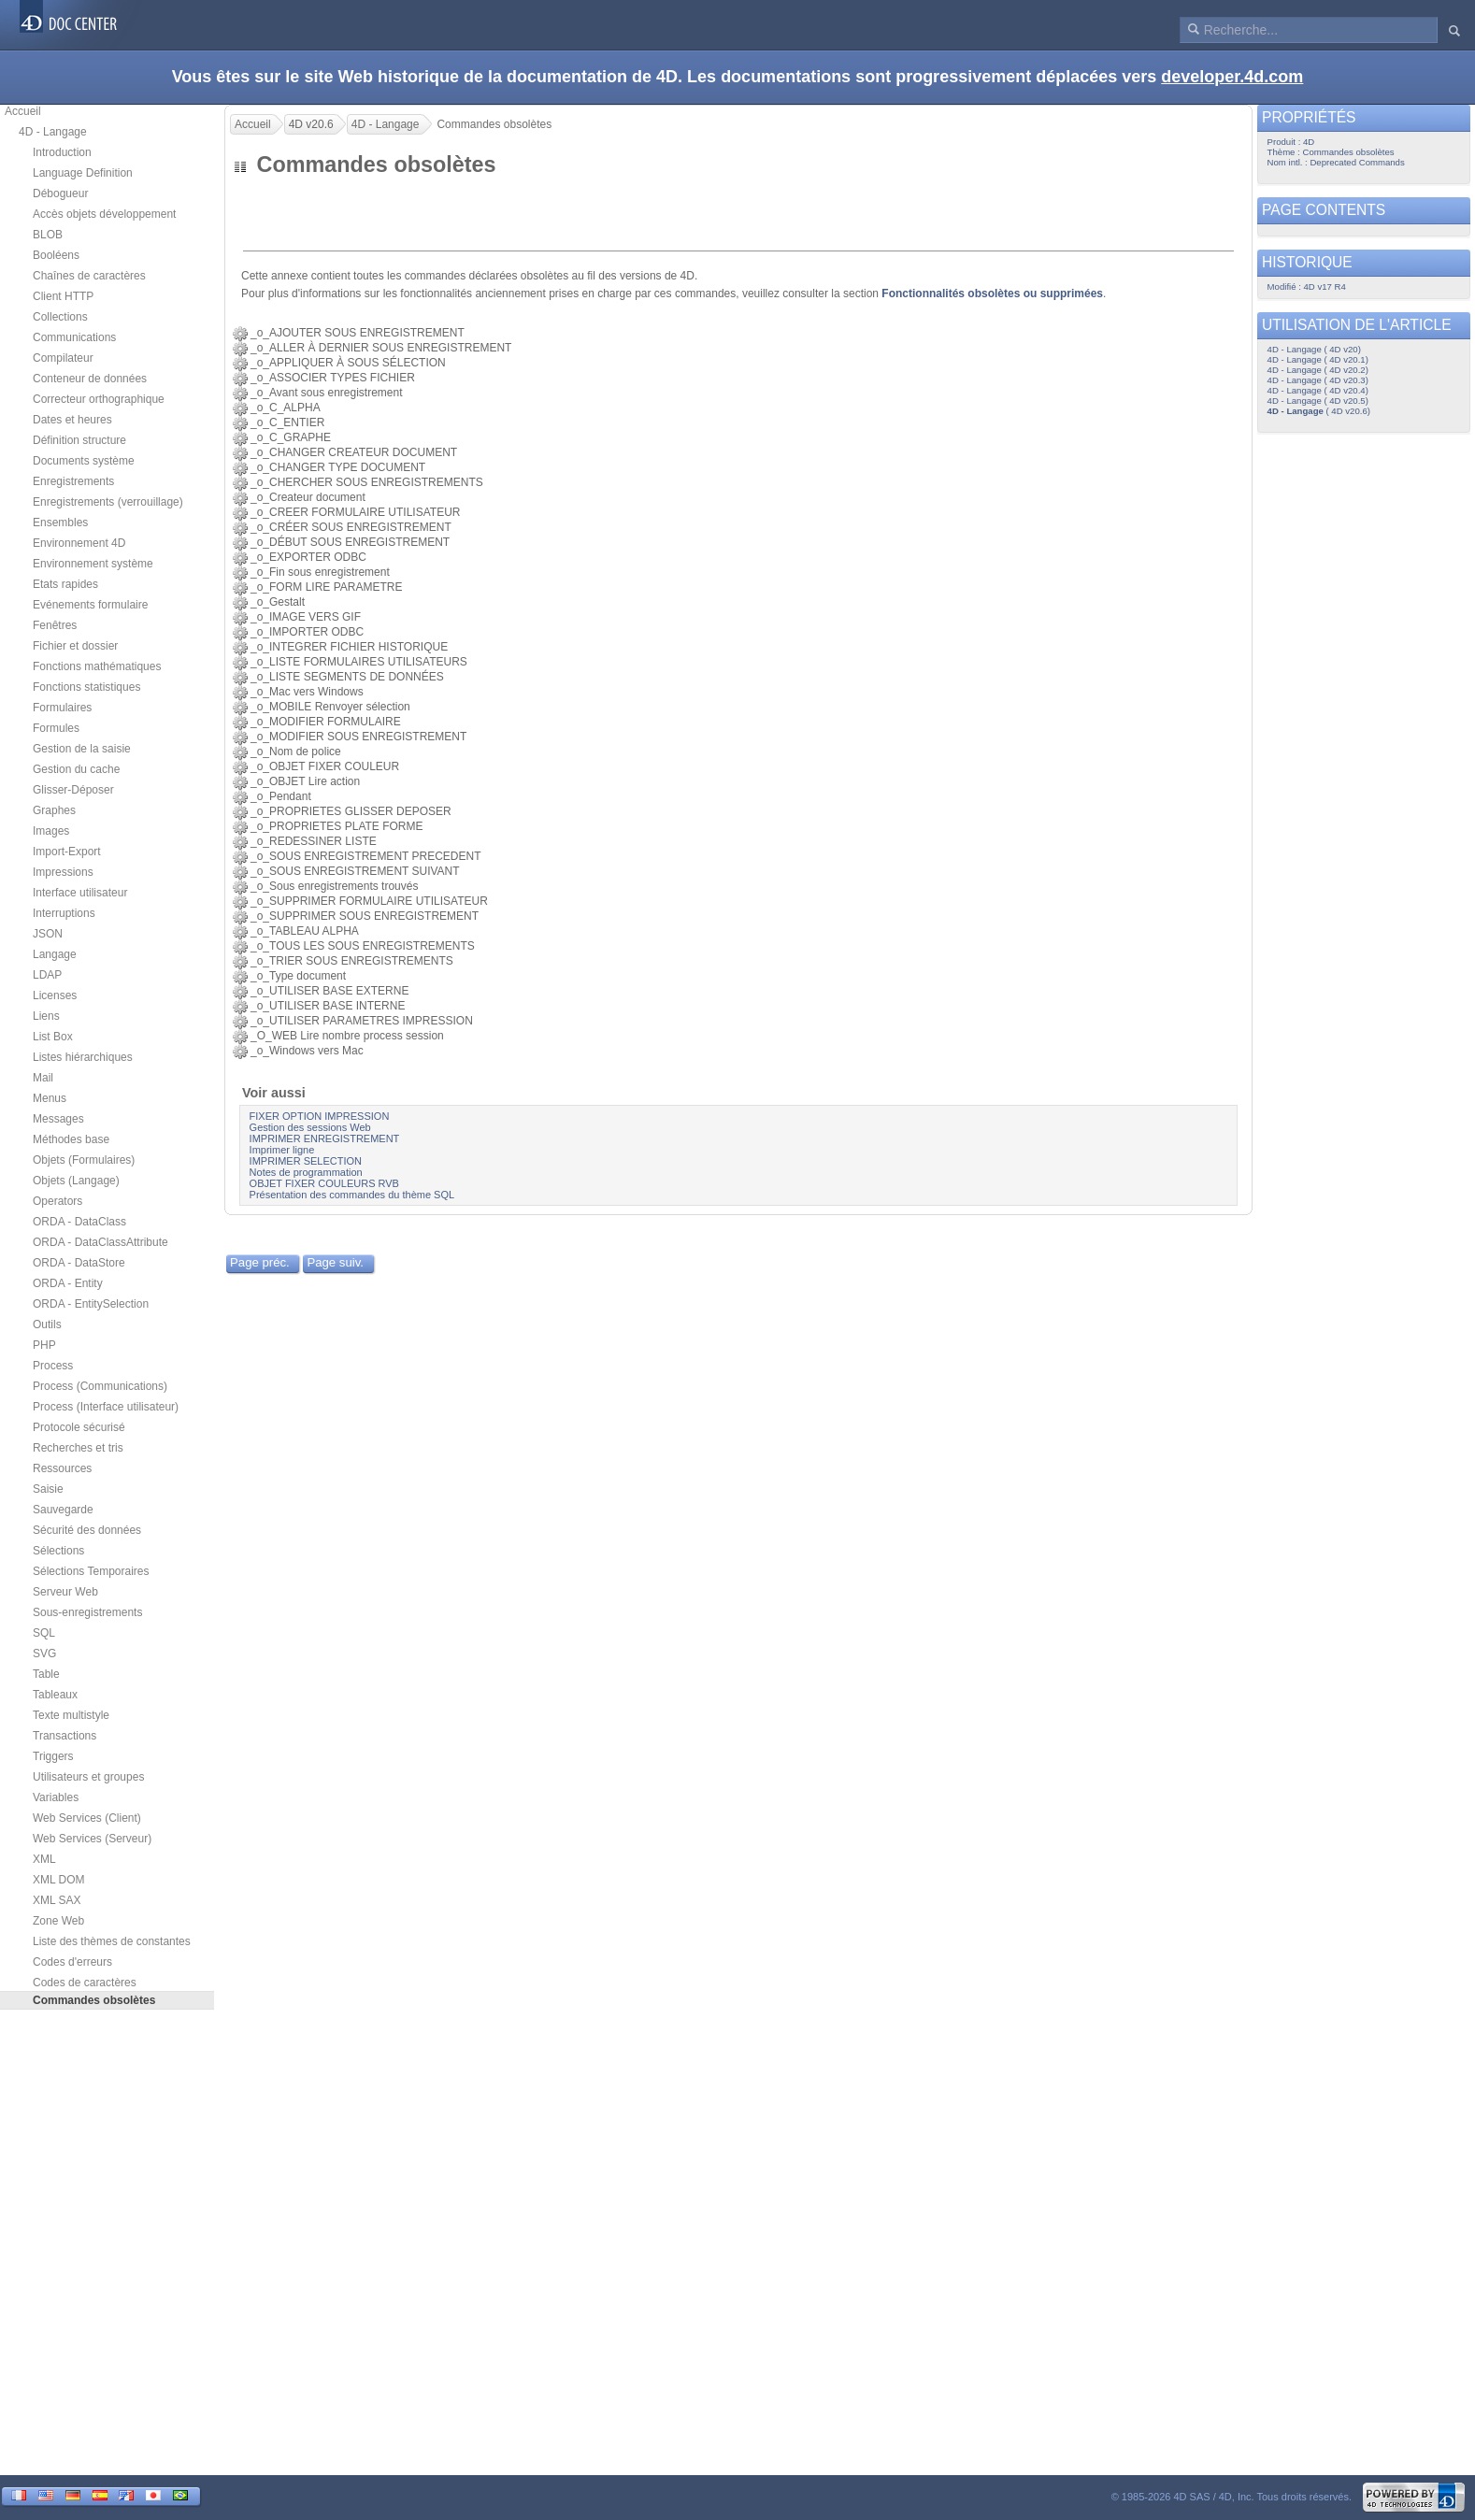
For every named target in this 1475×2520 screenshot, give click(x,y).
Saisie (48, 1489)
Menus (49, 1098)
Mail (43, 1077)
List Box (53, 1036)
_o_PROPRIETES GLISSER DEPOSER (351, 811)
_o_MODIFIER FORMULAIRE (326, 721)
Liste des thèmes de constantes (112, 1941)
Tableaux (55, 1694)
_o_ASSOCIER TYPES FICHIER (333, 377)
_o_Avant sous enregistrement (327, 392)
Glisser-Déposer (73, 789)
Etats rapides (65, 584)
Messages (58, 1118)
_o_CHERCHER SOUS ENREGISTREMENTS (367, 482)
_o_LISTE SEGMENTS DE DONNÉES (347, 676)
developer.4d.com (1232, 76)
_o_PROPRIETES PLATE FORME (337, 826)
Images (51, 831)
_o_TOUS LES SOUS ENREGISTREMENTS (363, 945)
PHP (44, 1345)
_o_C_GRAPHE (291, 437)
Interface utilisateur (80, 892)
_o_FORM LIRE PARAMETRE (326, 587)
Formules (56, 728)
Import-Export (67, 851)
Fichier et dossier (75, 645)
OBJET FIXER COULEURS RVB (324, 1183)
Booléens (56, 255)
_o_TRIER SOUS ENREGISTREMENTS (352, 960)
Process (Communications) (100, 1386)
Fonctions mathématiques (97, 666)
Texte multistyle (71, 1715)
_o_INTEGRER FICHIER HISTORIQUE (349, 646)
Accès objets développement (104, 214)
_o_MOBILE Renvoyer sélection (330, 706)
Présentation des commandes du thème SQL (352, 1194)
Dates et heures (72, 419)
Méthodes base (71, 1139)
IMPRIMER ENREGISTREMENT (325, 1138)
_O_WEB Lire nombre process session (347, 1035)
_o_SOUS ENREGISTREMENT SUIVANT (355, 871)
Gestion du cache (76, 769)
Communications (74, 337)
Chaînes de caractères (89, 275)
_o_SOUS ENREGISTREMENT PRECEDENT (365, 856)
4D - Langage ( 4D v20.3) (1317, 380)
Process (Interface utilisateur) (106, 1406)
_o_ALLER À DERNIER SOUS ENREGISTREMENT (381, 347)
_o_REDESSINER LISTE (314, 841)
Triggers (53, 1756)
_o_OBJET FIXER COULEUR (325, 766)
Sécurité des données (87, 1530)
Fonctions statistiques (86, 687)
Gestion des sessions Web (310, 1127)
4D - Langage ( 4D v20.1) (1317, 359)
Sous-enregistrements (87, 1612)
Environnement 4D (79, 543)
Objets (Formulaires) (84, 1160)
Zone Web (58, 1920)
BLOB (48, 234)
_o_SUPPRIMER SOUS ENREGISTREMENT (365, 916)
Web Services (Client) (87, 1818)
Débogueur (60, 193)
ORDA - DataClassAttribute (100, 1242)
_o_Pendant (281, 796)
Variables (56, 1797)
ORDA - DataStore (79, 1262)
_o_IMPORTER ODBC (307, 631)
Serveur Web (65, 1591)
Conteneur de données (90, 378)
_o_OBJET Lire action (305, 781)
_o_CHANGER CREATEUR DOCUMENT (354, 452)
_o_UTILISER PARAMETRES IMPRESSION (362, 1020)
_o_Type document (298, 975)
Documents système (84, 460)
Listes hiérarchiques (83, 1057)
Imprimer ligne (282, 1149)
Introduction (62, 152)
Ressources (62, 1468)
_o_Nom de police (296, 751)
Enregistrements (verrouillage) (108, 501)
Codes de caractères (84, 1982)
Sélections (58, 1550)
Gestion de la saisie (82, 748)
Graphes (54, 810)
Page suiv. (335, 1262)
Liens (46, 1016)
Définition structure (79, 440)
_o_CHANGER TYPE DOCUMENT (338, 467)
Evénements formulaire (90, 604)
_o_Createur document (308, 497)
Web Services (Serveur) (92, 1838)
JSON (48, 933)
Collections (60, 316)
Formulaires (62, 707)
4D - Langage (53, 131)
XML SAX (57, 1900)
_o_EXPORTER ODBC (308, 557)
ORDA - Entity (68, 1283)
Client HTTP (63, 296)
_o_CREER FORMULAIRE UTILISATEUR (356, 512)
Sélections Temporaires (91, 1571)
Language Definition (83, 172)
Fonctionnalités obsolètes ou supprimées (992, 293)
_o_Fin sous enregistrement (320, 572)
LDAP (47, 974)
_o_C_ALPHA (285, 407)
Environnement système (93, 563)
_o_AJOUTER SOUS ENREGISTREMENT (358, 332)
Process (53, 1365)
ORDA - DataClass (79, 1221)
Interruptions (64, 913)
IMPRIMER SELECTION (306, 1161)
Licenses (55, 995)
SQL (44, 1632)
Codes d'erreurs (72, 1962)
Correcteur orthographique (99, 399)
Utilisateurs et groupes (88, 1776)
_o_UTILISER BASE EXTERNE (329, 990)
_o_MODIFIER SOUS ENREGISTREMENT (358, 736)
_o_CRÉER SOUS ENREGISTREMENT (351, 527)
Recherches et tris (78, 1447)
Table (46, 1674)
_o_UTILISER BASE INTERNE (328, 1005)
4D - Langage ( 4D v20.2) (1317, 370)
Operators (57, 1201)
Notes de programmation (306, 1172)
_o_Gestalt (278, 602)
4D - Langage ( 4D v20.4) (1317, 390)
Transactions (64, 1735)
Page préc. (260, 1262)
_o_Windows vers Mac (307, 1050)
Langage (55, 954)
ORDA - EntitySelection (91, 1303)
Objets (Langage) (76, 1180)
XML (44, 1859)
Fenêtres (55, 625)
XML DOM (59, 1879)
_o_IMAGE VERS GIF (306, 616)
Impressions (63, 872)
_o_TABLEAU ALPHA (304, 931)
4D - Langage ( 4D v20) (1314, 349)
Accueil (23, 111)
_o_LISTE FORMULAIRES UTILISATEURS (359, 661)
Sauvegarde (63, 1509)
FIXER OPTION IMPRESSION (320, 1116)
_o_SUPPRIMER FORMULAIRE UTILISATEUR (369, 901)
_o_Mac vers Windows (307, 691)
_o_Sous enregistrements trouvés (334, 886)
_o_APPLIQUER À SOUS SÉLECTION (348, 362)
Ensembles (60, 522)
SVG (44, 1653)
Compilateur (63, 358)
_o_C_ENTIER (287, 422)
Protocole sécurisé (79, 1427)
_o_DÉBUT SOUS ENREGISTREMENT (350, 542)
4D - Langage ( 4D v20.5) (1317, 400)
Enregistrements (73, 481)
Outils (47, 1324)
